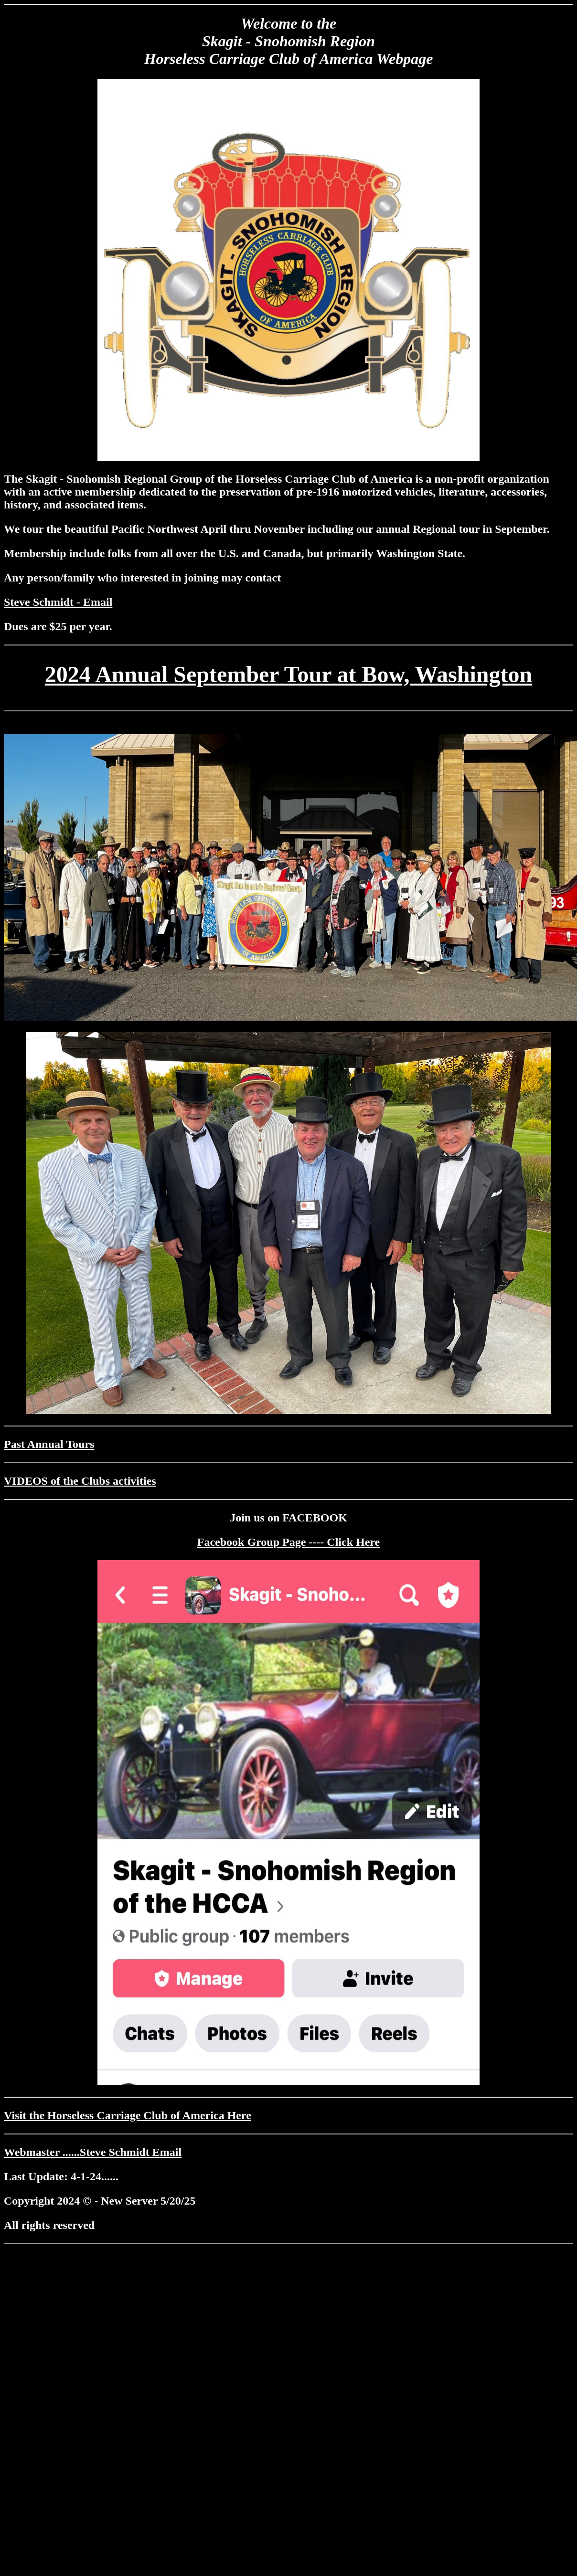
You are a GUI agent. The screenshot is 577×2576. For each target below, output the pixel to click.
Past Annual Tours (49, 1444)
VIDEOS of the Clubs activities (80, 1481)
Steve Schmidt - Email (58, 602)
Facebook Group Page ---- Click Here (288, 1542)
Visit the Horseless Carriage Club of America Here (127, 2115)
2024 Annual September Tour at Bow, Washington (288, 674)
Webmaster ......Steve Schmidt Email (93, 2152)
